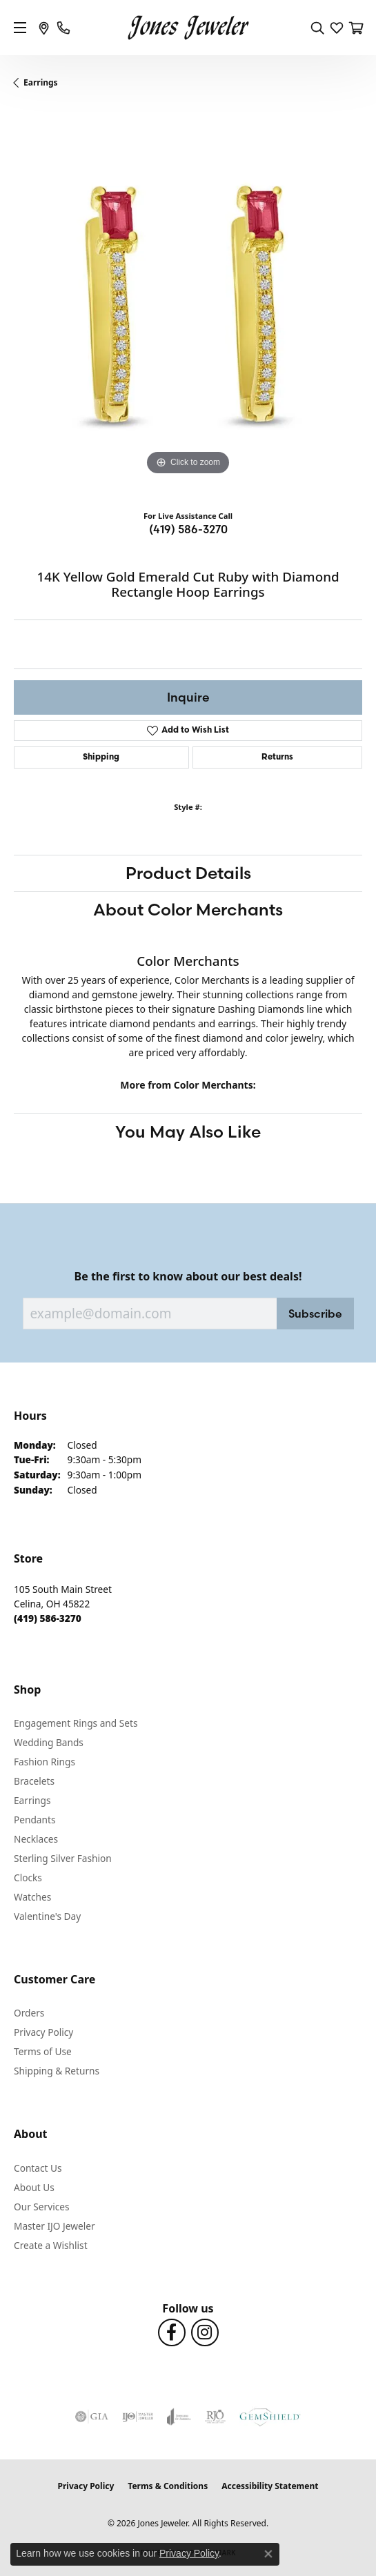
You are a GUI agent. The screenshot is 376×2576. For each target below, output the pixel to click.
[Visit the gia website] (91, 2416)
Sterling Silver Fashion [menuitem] (63, 1858)
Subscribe (315, 1313)
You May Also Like (188, 1132)
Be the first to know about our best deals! (188, 1276)
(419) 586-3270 (188, 529)
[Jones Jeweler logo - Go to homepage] (188, 28)
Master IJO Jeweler (54, 2225)
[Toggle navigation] (20, 27)
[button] (317, 27)
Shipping (101, 757)
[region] (188, 304)
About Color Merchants (188, 910)
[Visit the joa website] (179, 2416)
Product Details (188, 873)
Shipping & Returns (56, 2070)
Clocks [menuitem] (28, 1877)
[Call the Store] (47, 1618)
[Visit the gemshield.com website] (269, 2416)
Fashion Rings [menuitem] (44, 1761)
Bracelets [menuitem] (34, 1780)
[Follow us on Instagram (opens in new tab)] (205, 2332)
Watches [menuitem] (32, 1896)
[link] (44, 27)
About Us (34, 2187)
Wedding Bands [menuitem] (48, 1742)
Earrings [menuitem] (32, 1800)
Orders (29, 2012)
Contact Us (38, 2167)
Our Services (42, 2206)
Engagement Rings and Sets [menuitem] (75, 1723)
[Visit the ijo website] (137, 2416)
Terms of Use (43, 2051)
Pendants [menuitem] (34, 1819)
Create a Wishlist (51, 2245)
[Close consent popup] (268, 2554)
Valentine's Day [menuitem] (47, 1916)
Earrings (40, 82)
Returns (277, 757)
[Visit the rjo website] (215, 2416)
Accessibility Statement (269, 2486)
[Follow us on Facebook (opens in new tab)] (172, 2332)
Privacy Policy (43, 2032)
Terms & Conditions (168, 2486)
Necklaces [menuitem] (36, 1838)
